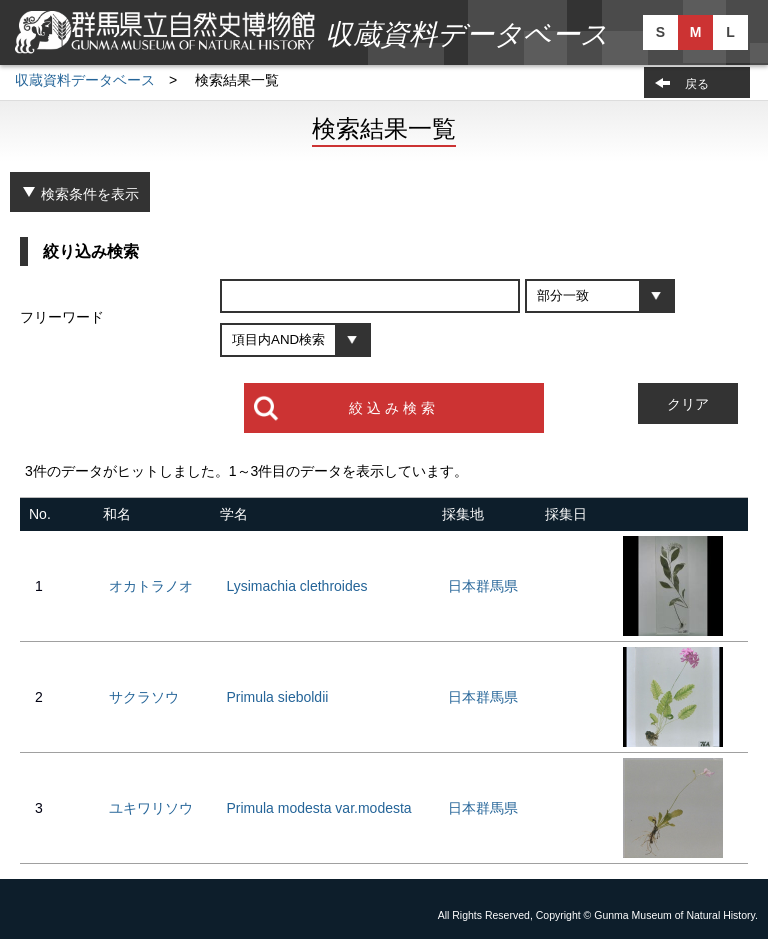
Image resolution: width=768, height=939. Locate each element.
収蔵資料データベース (85, 80)
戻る (697, 84)
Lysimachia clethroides (296, 586)
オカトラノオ (151, 586)
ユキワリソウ (151, 808)
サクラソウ (144, 697)
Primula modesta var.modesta (318, 808)
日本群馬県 (483, 586)
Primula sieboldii (277, 697)
